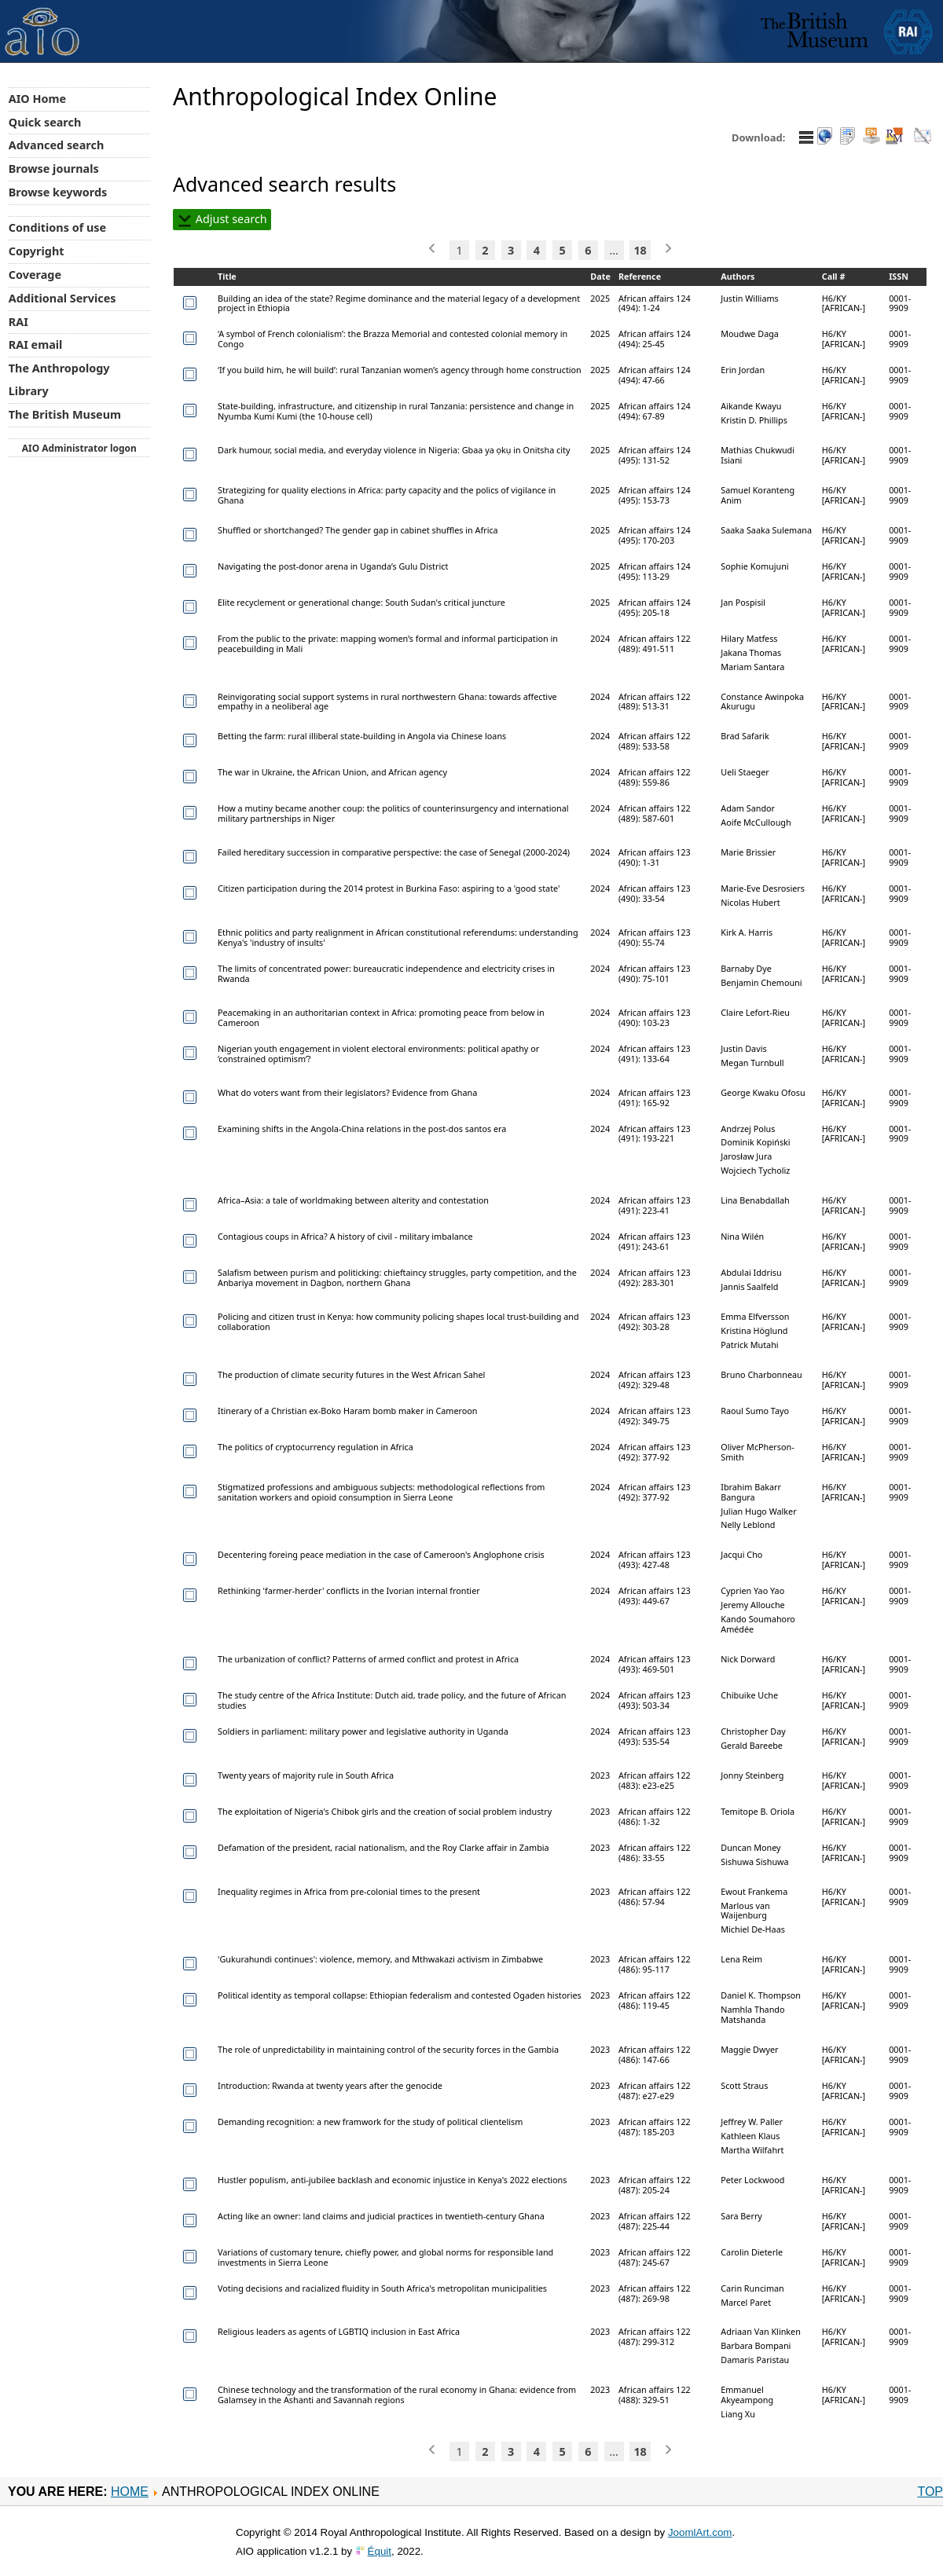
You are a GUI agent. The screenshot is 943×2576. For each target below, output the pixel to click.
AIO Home (37, 98)
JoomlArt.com (700, 2532)
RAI (18, 321)
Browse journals (54, 168)
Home (130, 2491)
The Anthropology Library (59, 379)
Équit (379, 2551)
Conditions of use (57, 227)
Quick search (45, 122)
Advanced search (56, 144)
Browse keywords (58, 192)
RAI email (36, 344)
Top (930, 2491)
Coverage (35, 274)
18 (639, 250)
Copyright (36, 251)
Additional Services (62, 298)
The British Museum (65, 414)
